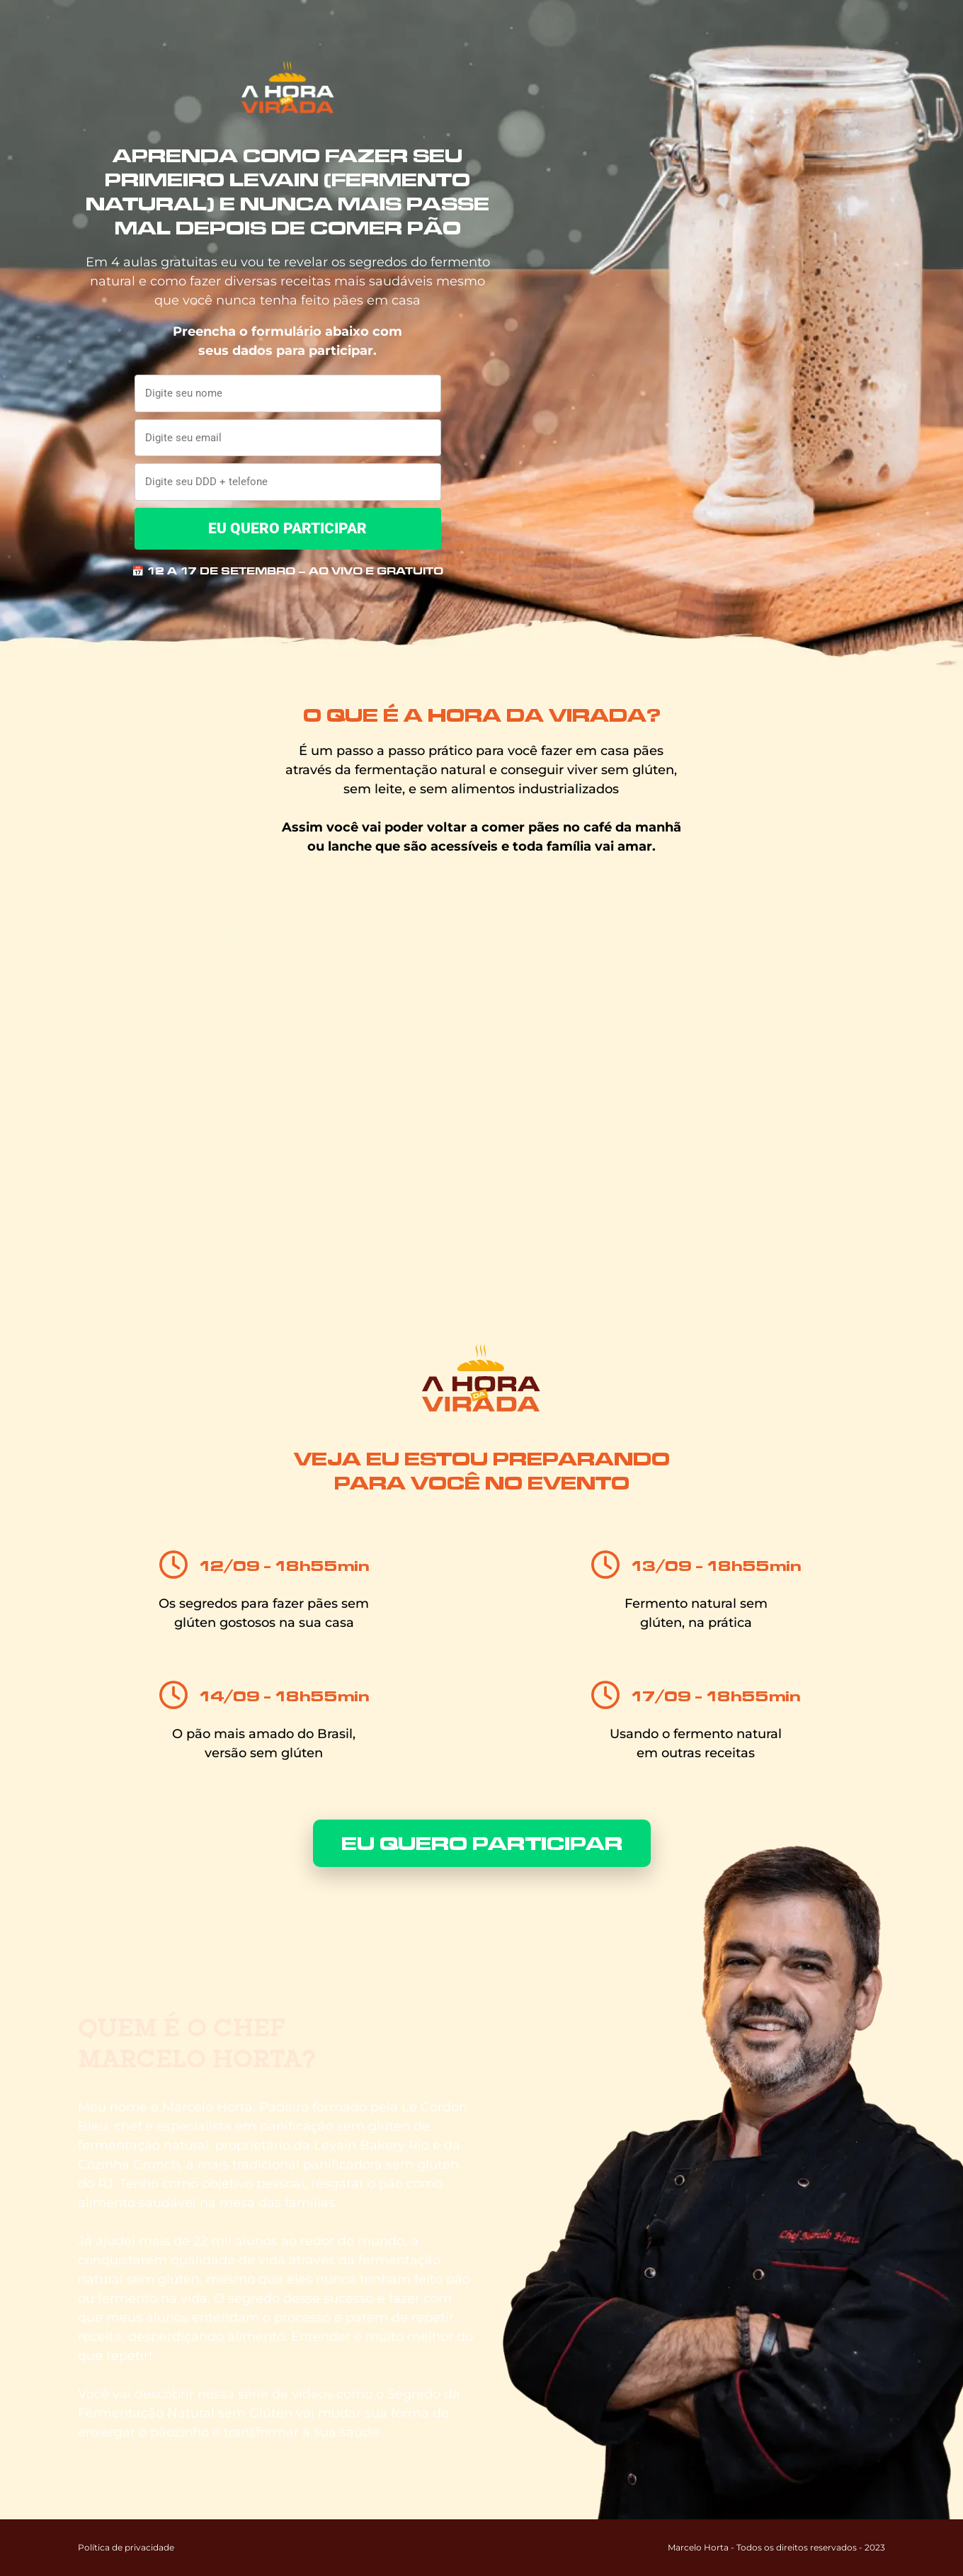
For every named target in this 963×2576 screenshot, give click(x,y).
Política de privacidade (126, 2547)
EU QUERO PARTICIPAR (287, 528)
